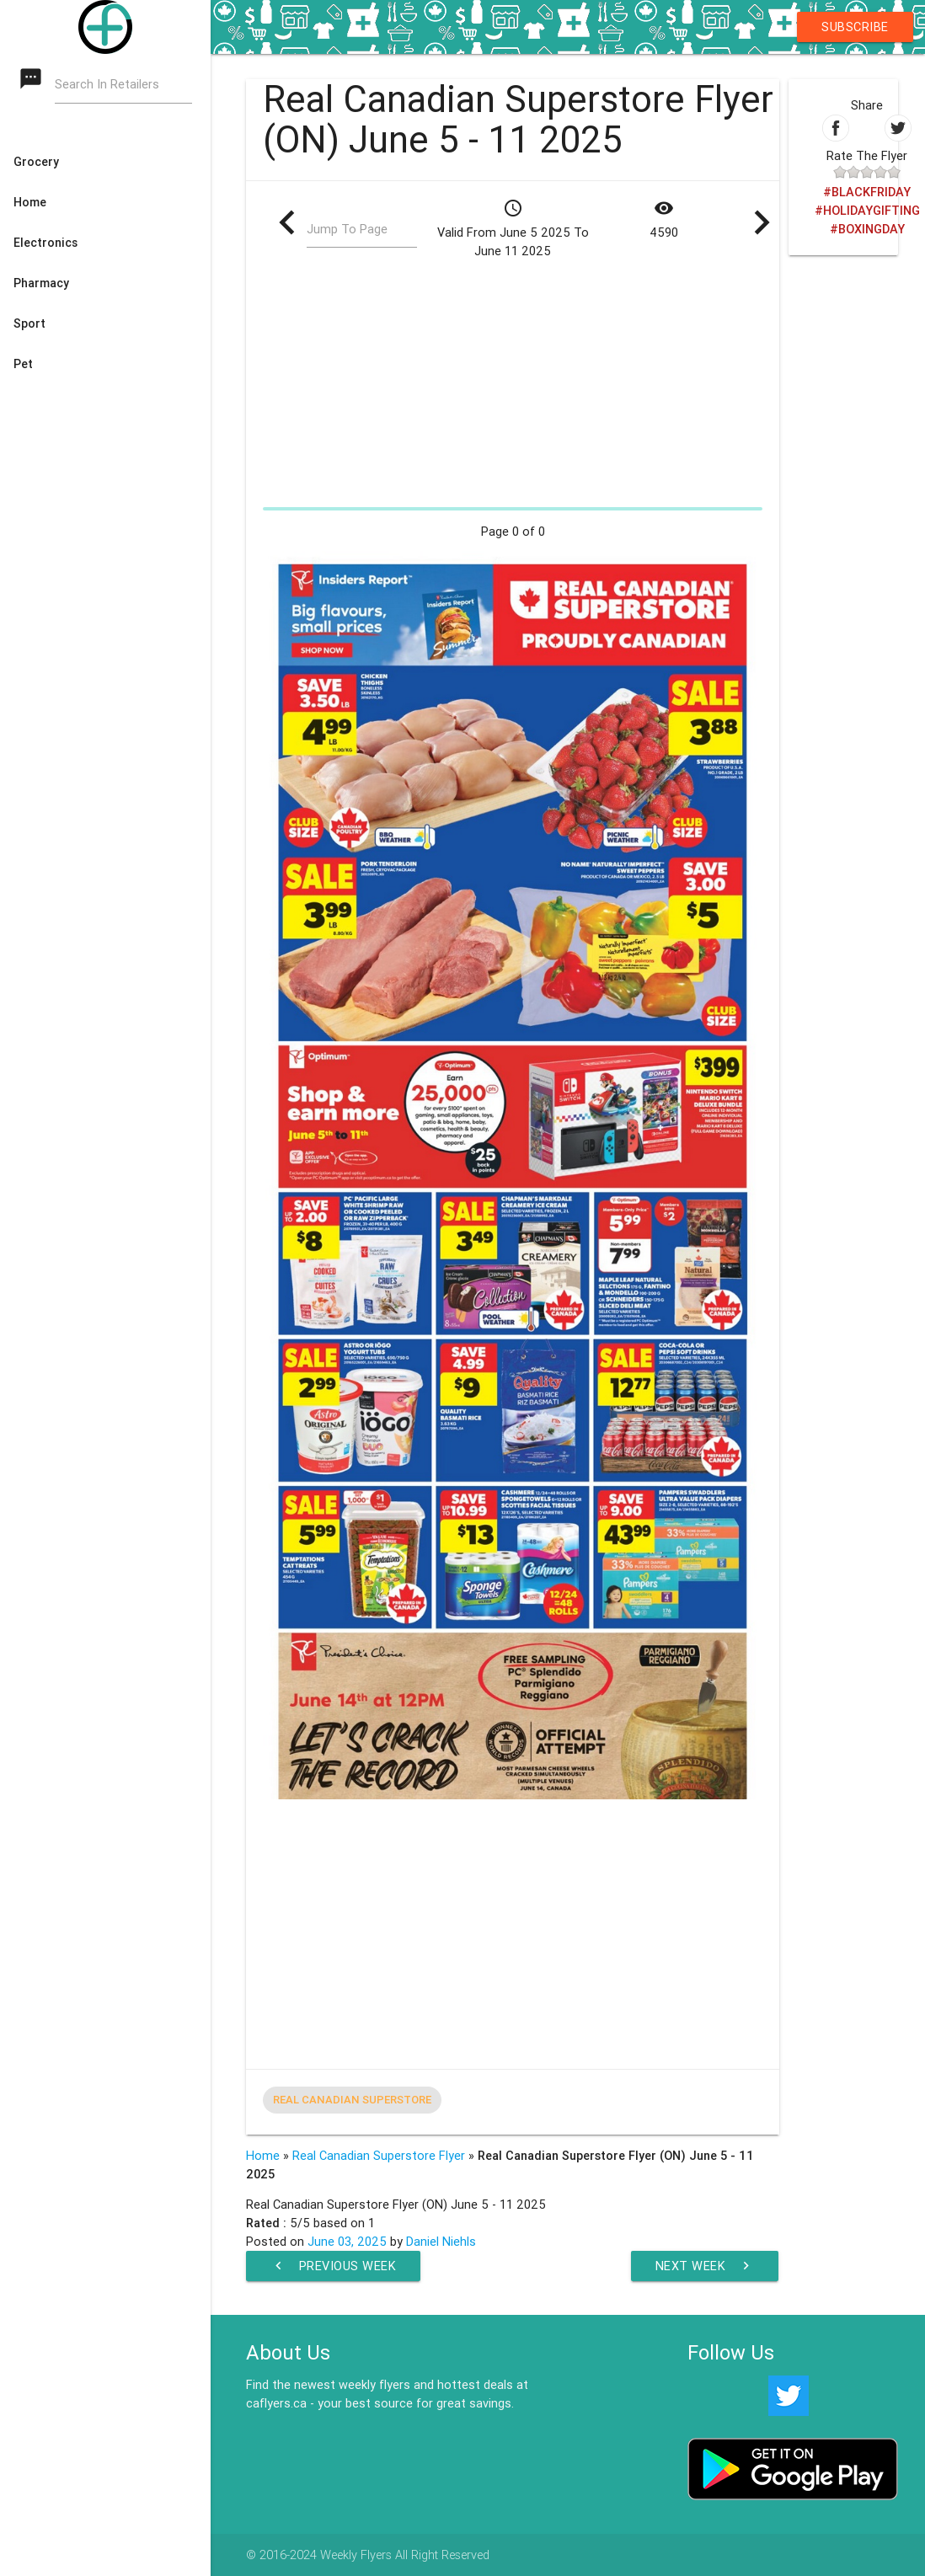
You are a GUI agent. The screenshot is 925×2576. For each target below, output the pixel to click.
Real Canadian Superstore (352, 2099)
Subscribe (855, 27)
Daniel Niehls (441, 2241)
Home (29, 202)
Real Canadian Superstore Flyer (378, 2155)
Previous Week (333, 2266)
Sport (29, 323)
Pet (23, 363)
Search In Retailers (107, 85)
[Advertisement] (512, 382)
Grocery (36, 161)
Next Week (705, 2266)
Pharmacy (41, 283)
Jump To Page (347, 230)
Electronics (45, 242)
